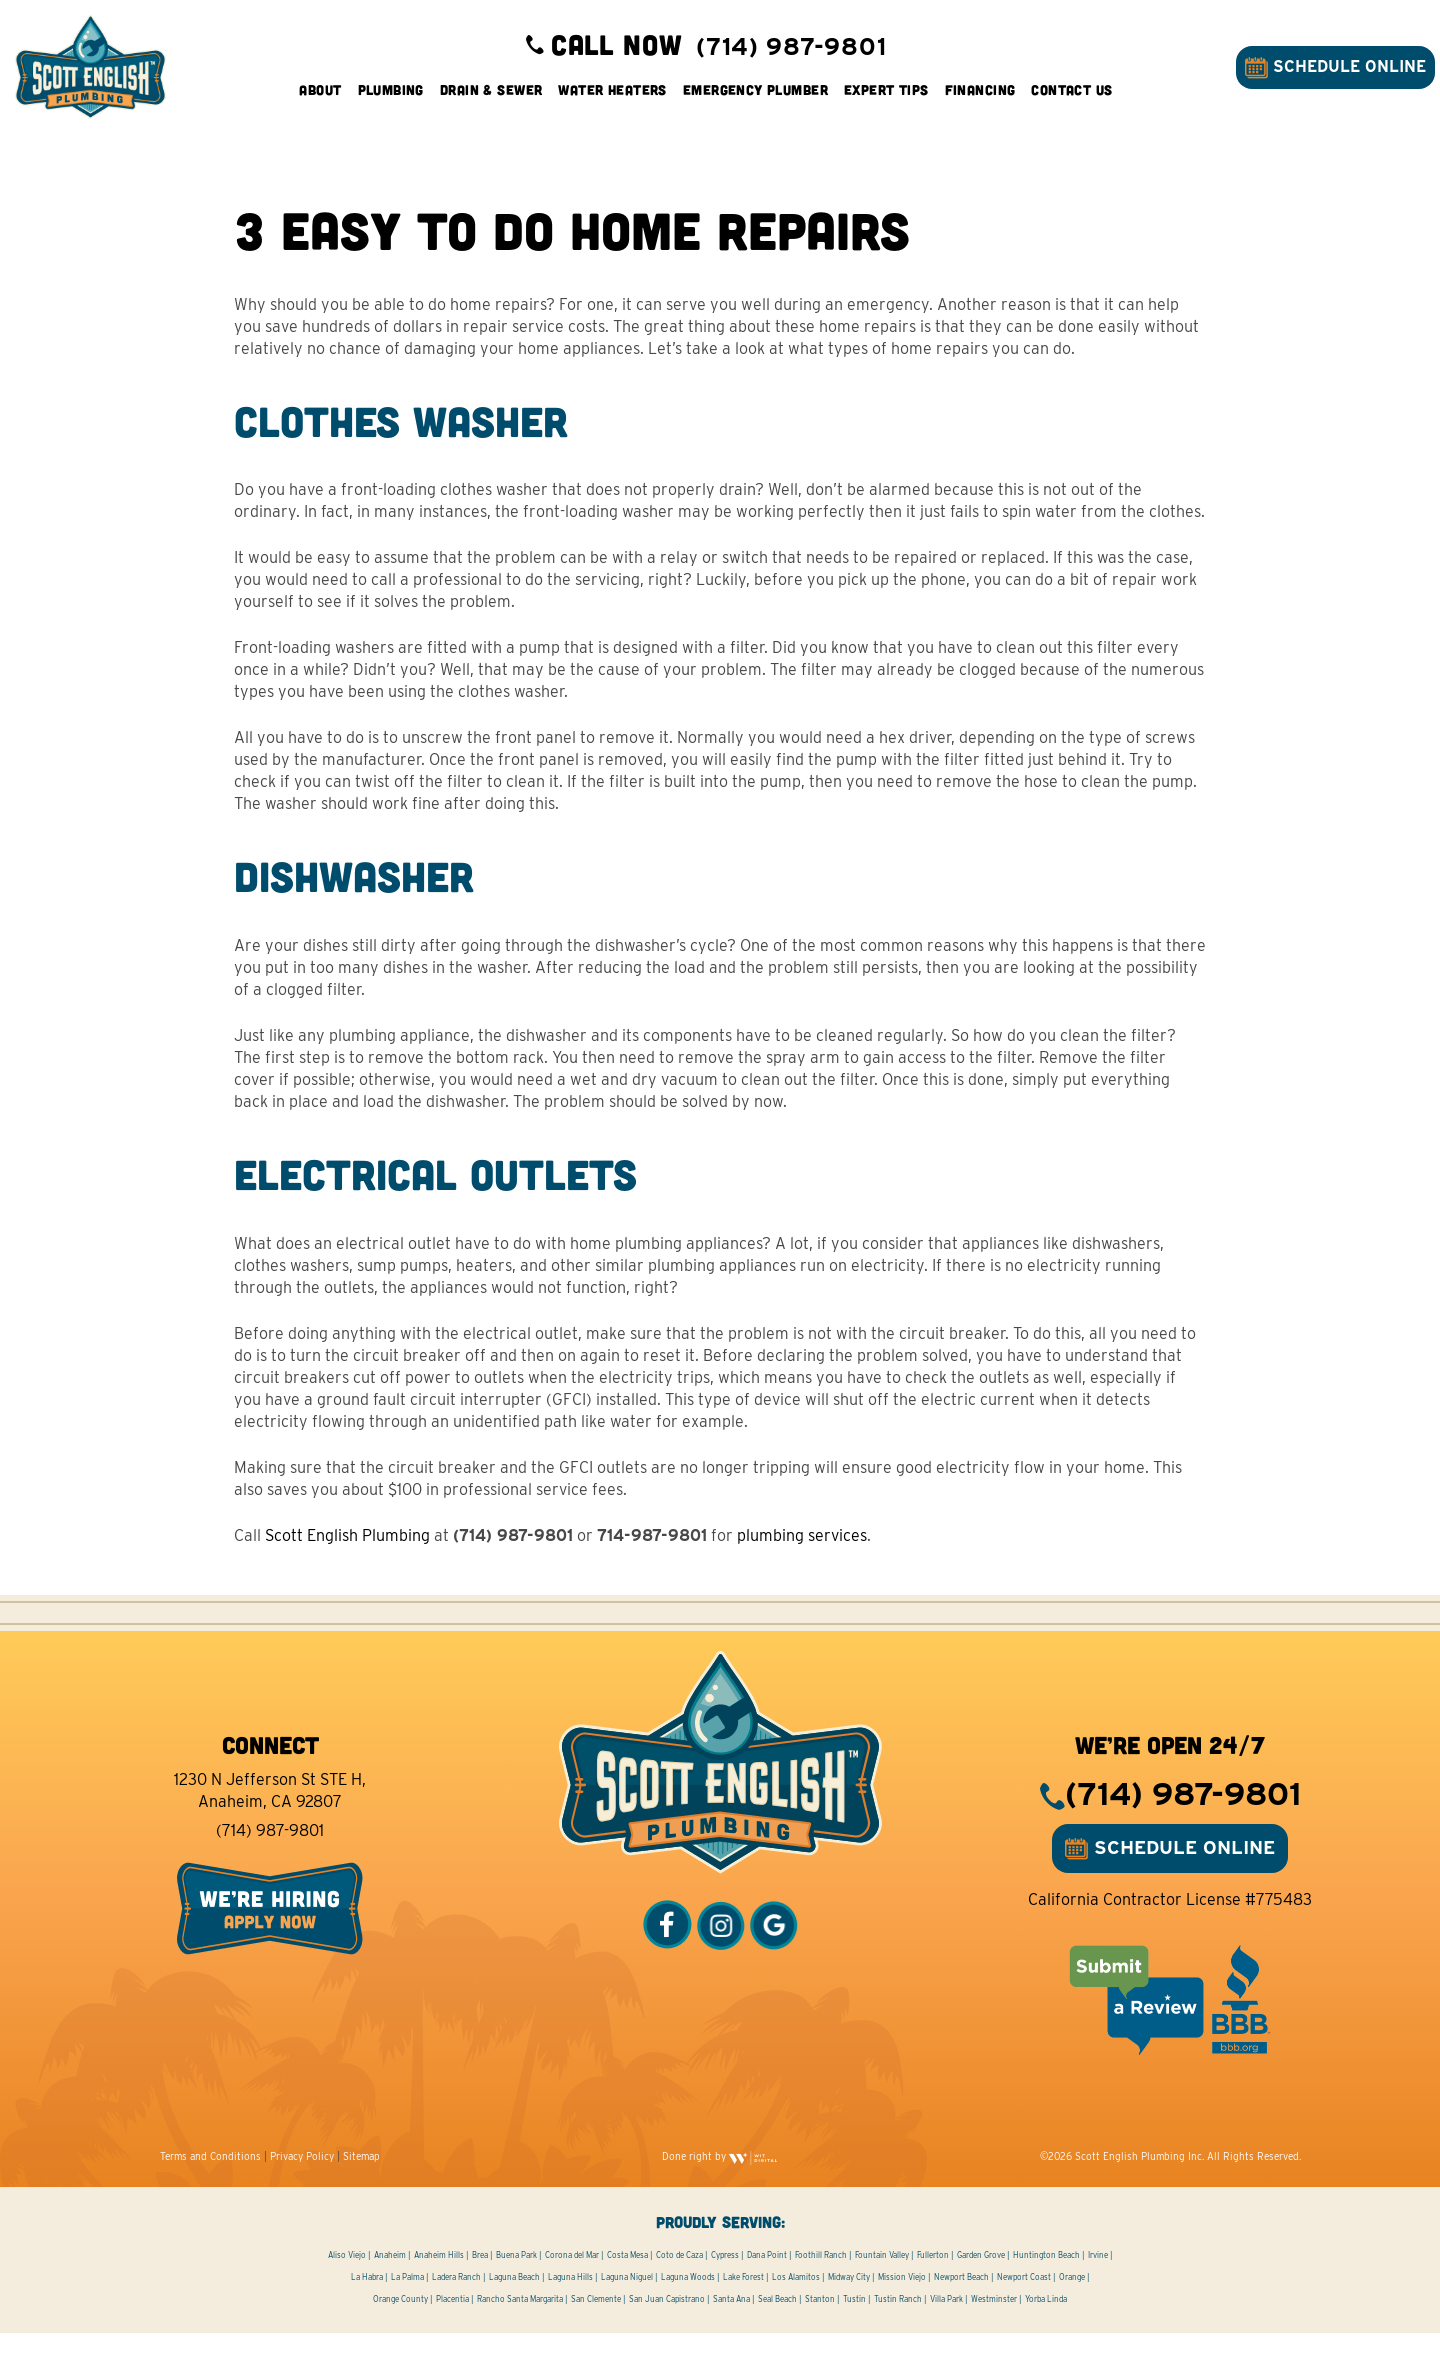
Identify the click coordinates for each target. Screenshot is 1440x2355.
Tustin (854, 2321)
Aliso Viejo (347, 2277)
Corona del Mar (572, 2277)
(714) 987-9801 (270, 1852)
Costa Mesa (627, 2277)
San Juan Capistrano (667, 2321)
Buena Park (516, 2277)
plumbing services (803, 1557)
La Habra (367, 2299)
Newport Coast (1024, 2299)
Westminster (994, 2321)
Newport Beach (961, 2299)
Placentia (452, 2321)
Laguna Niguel (627, 2299)
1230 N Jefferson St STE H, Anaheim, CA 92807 (270, 1812)
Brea (480, 2277)
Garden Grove (981, 2277)
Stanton (820, 2321)
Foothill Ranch (821, 2277)
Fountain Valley (882, 2277)
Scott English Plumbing (348, 1557)
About (320, 99)
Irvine (1098, 2277)
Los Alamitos (796, 2299)
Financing (980, 99)
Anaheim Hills (439, 2277)
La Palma (407, 2299)
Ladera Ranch (456, 2299)
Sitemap (361, 2178)
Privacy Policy (302, 2178)
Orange (1072, 2299)
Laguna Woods (688, 2299)
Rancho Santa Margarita (520, 2321)
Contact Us (1071, 99)
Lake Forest (743, 2299)
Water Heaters (612, 99)
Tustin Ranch (898, 2321)
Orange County (400, 2321)
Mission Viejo (902, 2299)
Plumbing (391, 99)
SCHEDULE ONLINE (1325, 77)
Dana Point (767, 2277)
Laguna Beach (514, 2299)
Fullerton (933, 2277)
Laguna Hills (570, 2299)
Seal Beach (777, 2321)
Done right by (720, 2178)
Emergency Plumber (755, 99)
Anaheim (390, 2277)
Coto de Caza (679, 2277)
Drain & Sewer (491, 99)
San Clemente (596, 2321)
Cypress (725, 2277)
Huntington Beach (1046, 2277)
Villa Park (946, 2321)
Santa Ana (731, 2321)
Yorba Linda (1046, 2321)
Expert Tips (886, 99)
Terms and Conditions (210, 2178)
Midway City (849, 2299)
